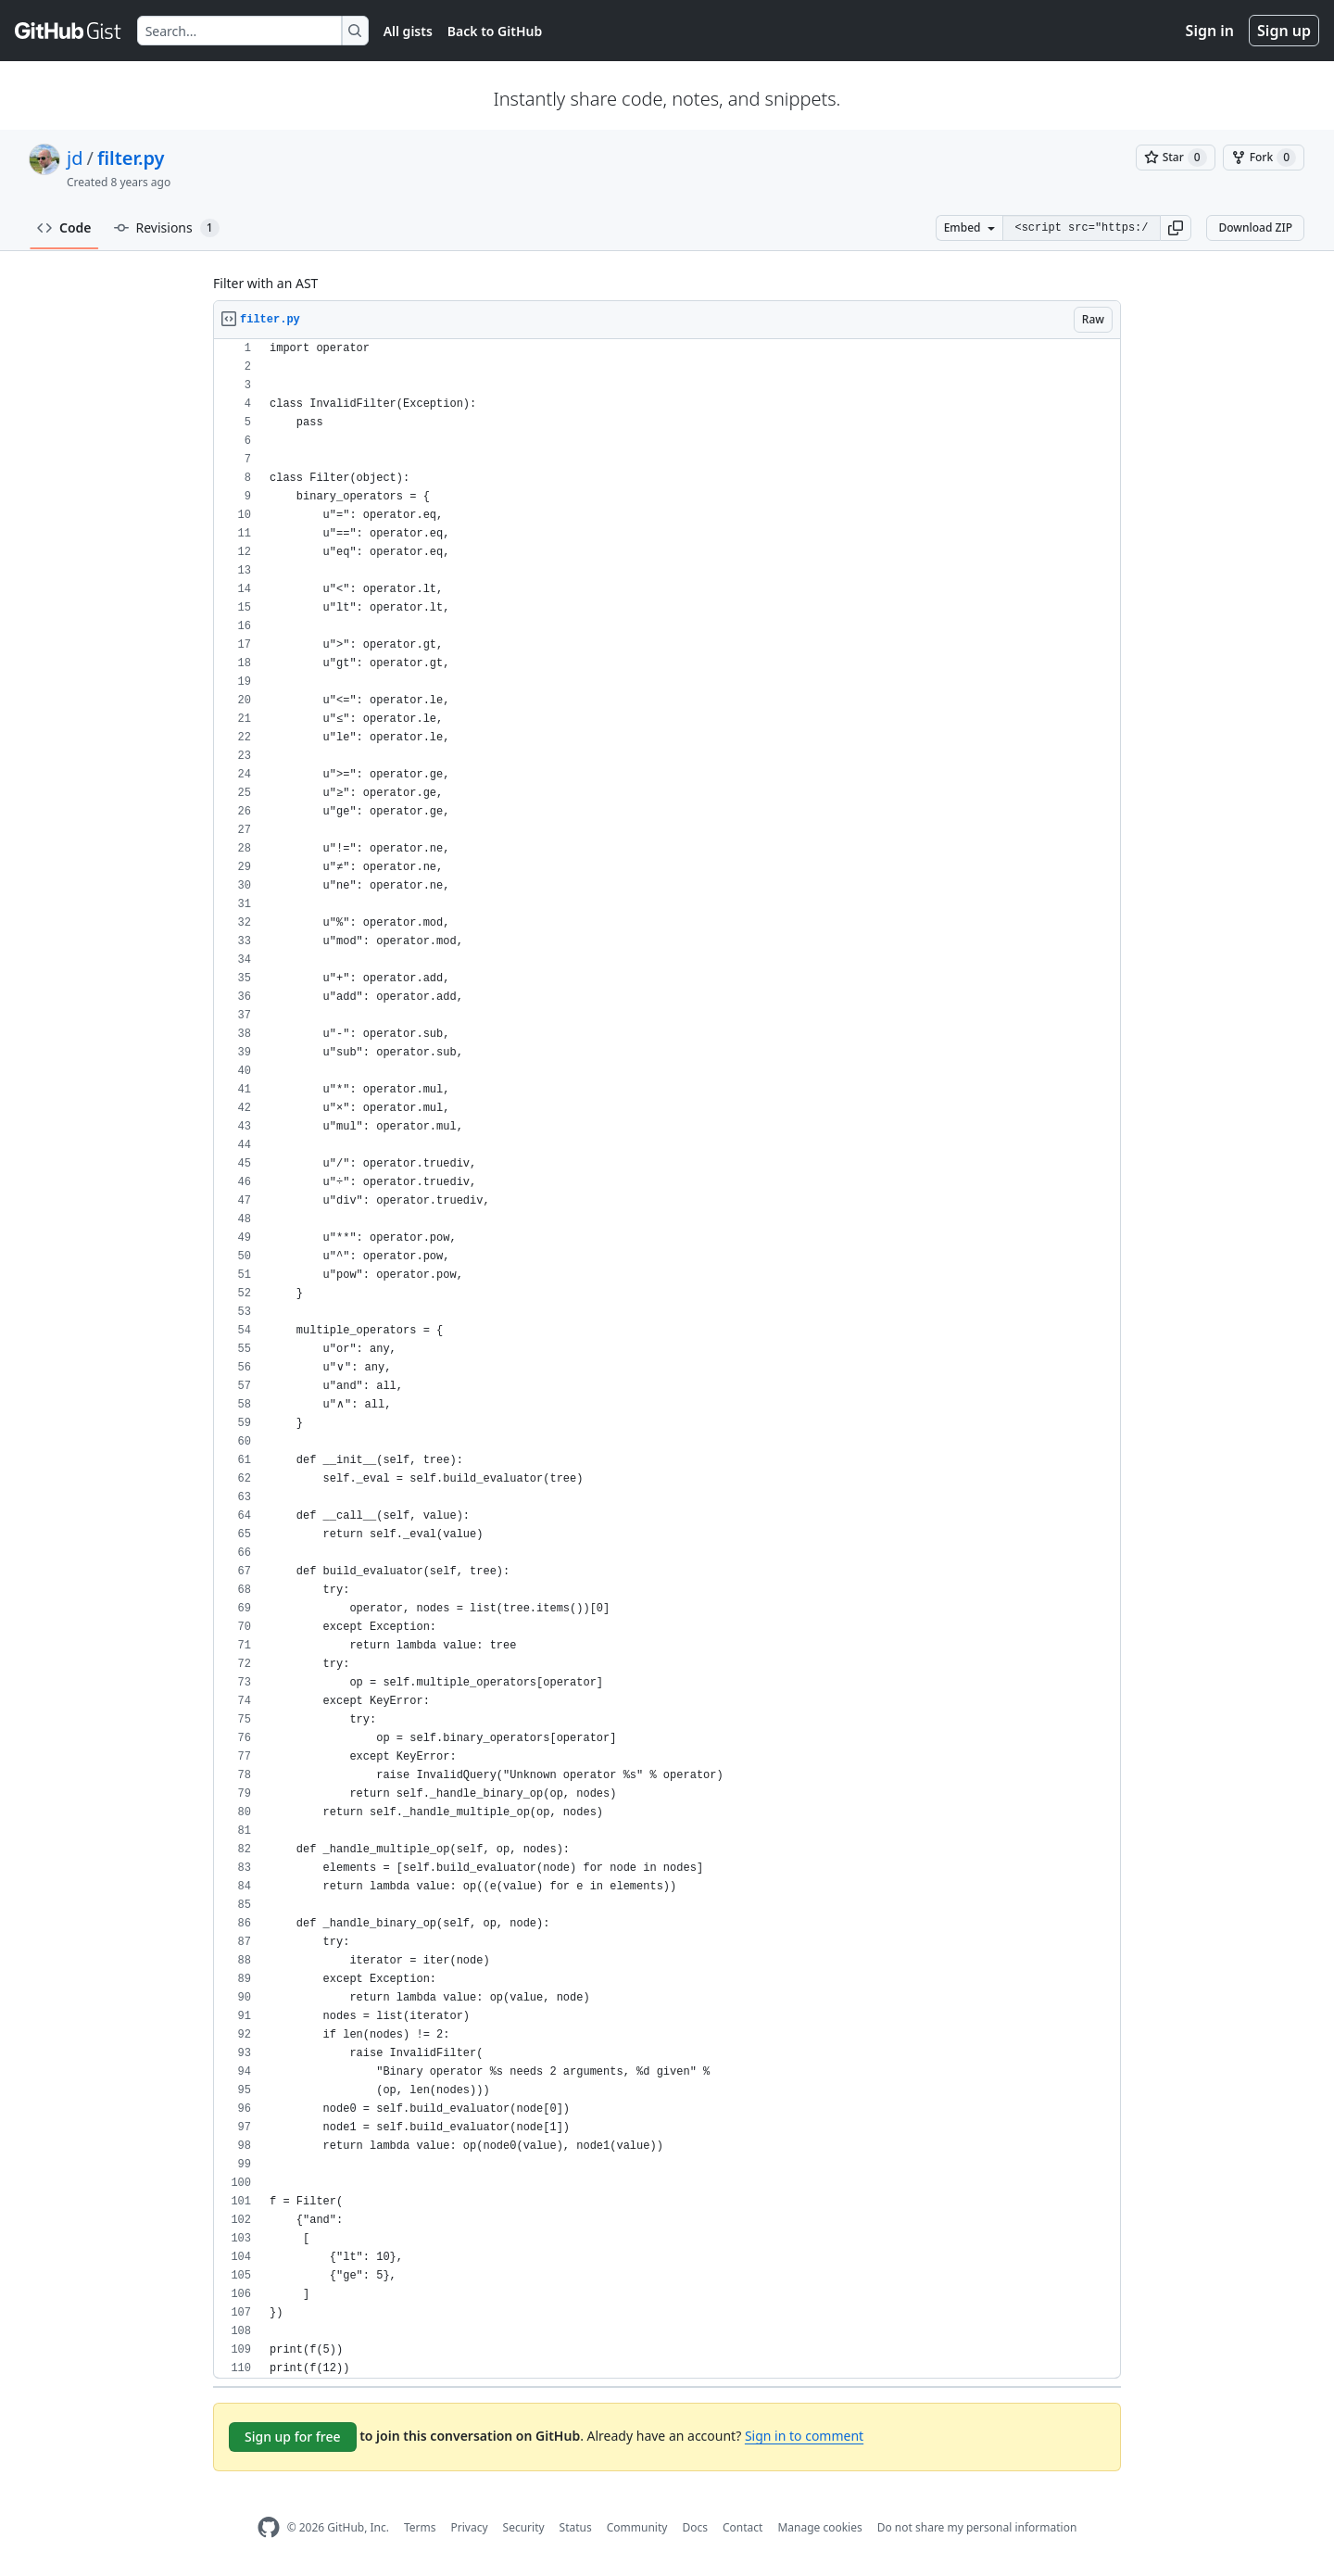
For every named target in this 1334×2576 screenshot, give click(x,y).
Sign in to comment (804, 2435)
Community (637, 2527)
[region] (667, 1359)
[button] (1175, 228)
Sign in (1210, 30)
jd (74, 157)
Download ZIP (1255, 227)
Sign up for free (293, 2436)
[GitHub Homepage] (269, 2527)
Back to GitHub (494, 31)
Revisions (167, 228)
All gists (408, 31)
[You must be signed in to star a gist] (1175, 157)
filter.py (131, 157)
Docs (695, 2527)
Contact (742, 2527)
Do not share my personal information (977, 2527)
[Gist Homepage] (68, 30)
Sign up (1284, 30)
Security (524, 2527)
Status (576, 2527)
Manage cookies (819, 2527)
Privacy (469, 2527)
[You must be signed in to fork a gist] (1263, 157)
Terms (420, 2527)
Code (64, 227)
